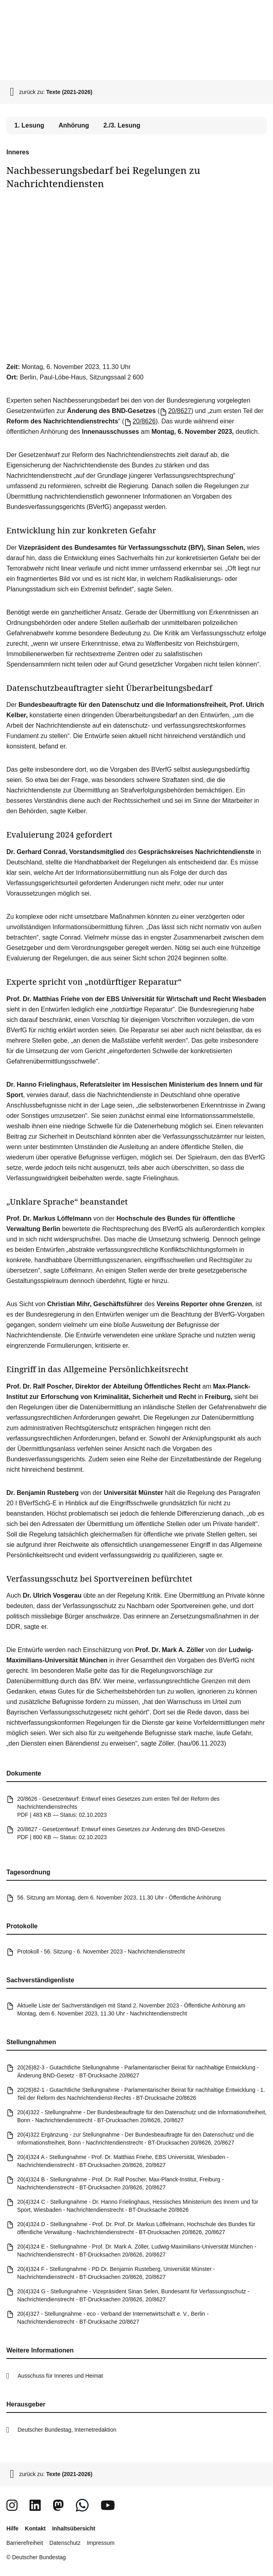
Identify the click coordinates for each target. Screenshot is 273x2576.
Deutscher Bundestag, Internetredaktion (67, 2429)
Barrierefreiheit (24, 2543)
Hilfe (12, 2528)
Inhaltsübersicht (73, 2528)
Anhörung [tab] (74, 125)
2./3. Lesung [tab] (121, 125)
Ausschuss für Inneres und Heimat (60, 2375)
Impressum (101, 2543)
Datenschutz (65, 2543)
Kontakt (35, 2528)
